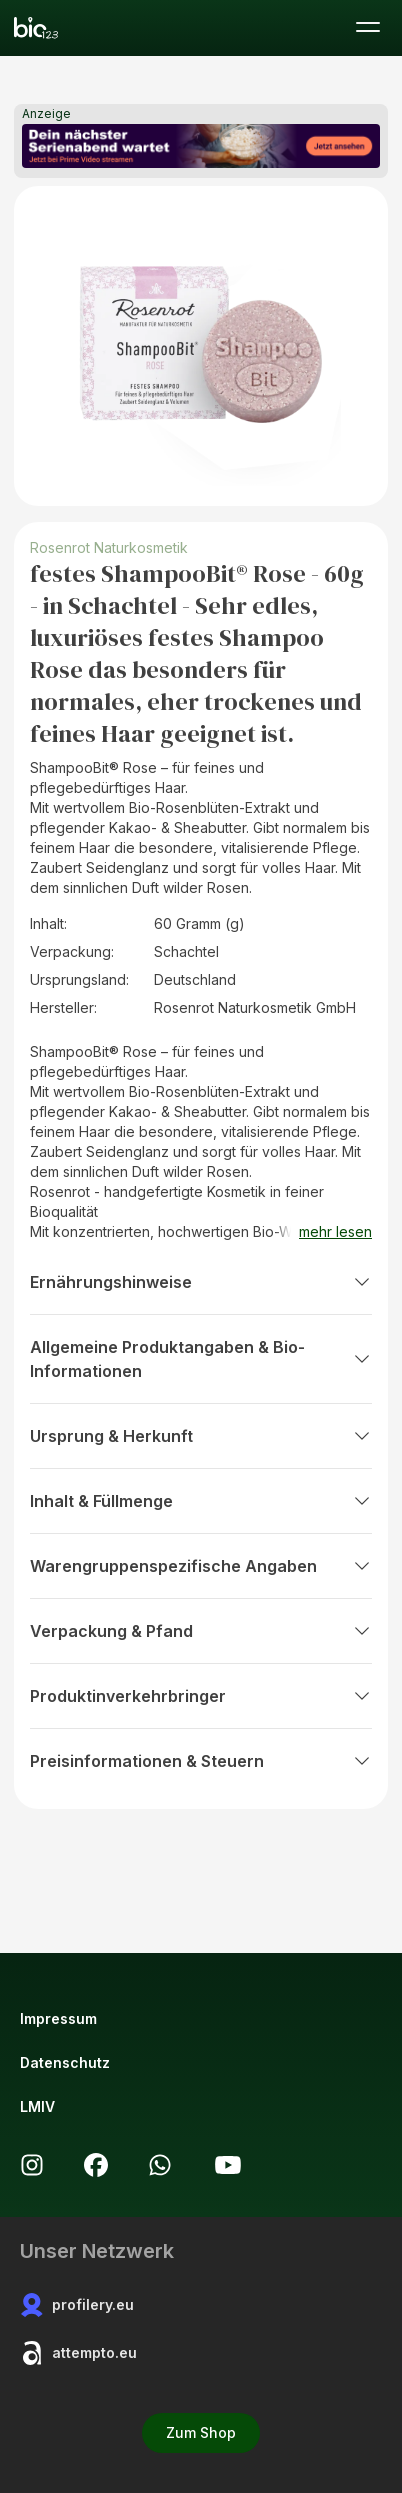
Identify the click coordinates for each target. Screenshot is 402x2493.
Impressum (58, 2018)
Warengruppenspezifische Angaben (201, 1566)
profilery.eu (77, 2305)
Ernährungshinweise (201, 1282)
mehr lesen (335, 1231)
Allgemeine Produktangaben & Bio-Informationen (201, 1359)
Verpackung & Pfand (201, 1631)
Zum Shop (201, 2432)
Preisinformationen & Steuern (201, 1761)
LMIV (37, 2106)
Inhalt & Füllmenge (201, 1501)
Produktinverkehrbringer (201, 1696)
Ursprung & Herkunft (201, 1436)
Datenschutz (65, 2062)
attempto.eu (78, 2353)
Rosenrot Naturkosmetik (109, 547)
